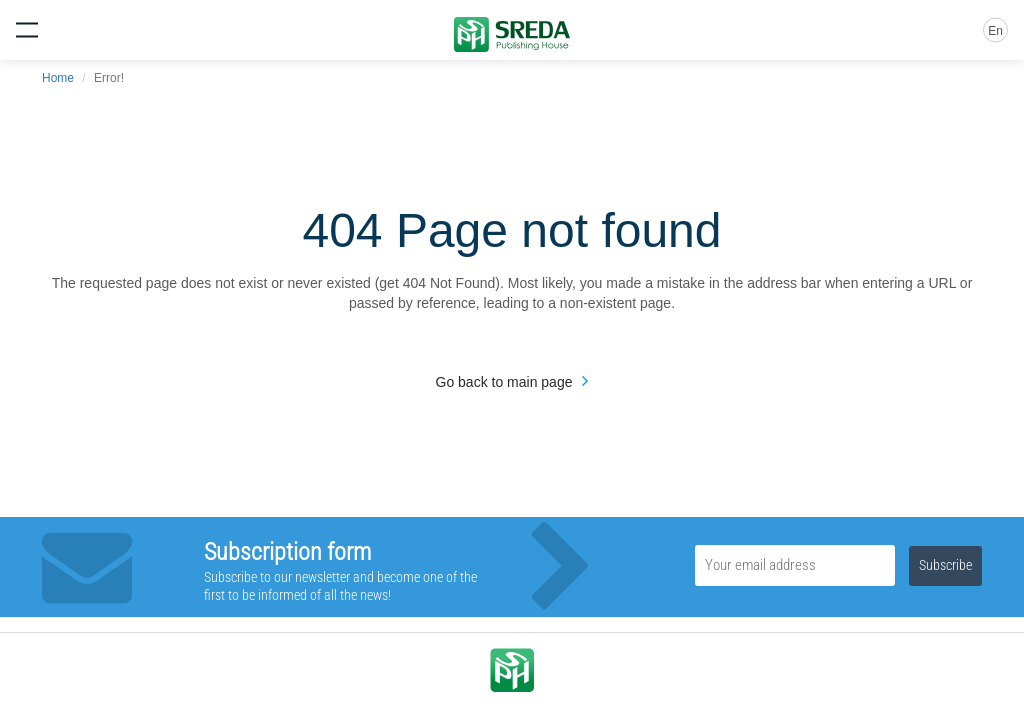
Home (58, 78)
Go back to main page (504, 382)
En (995, 31)
